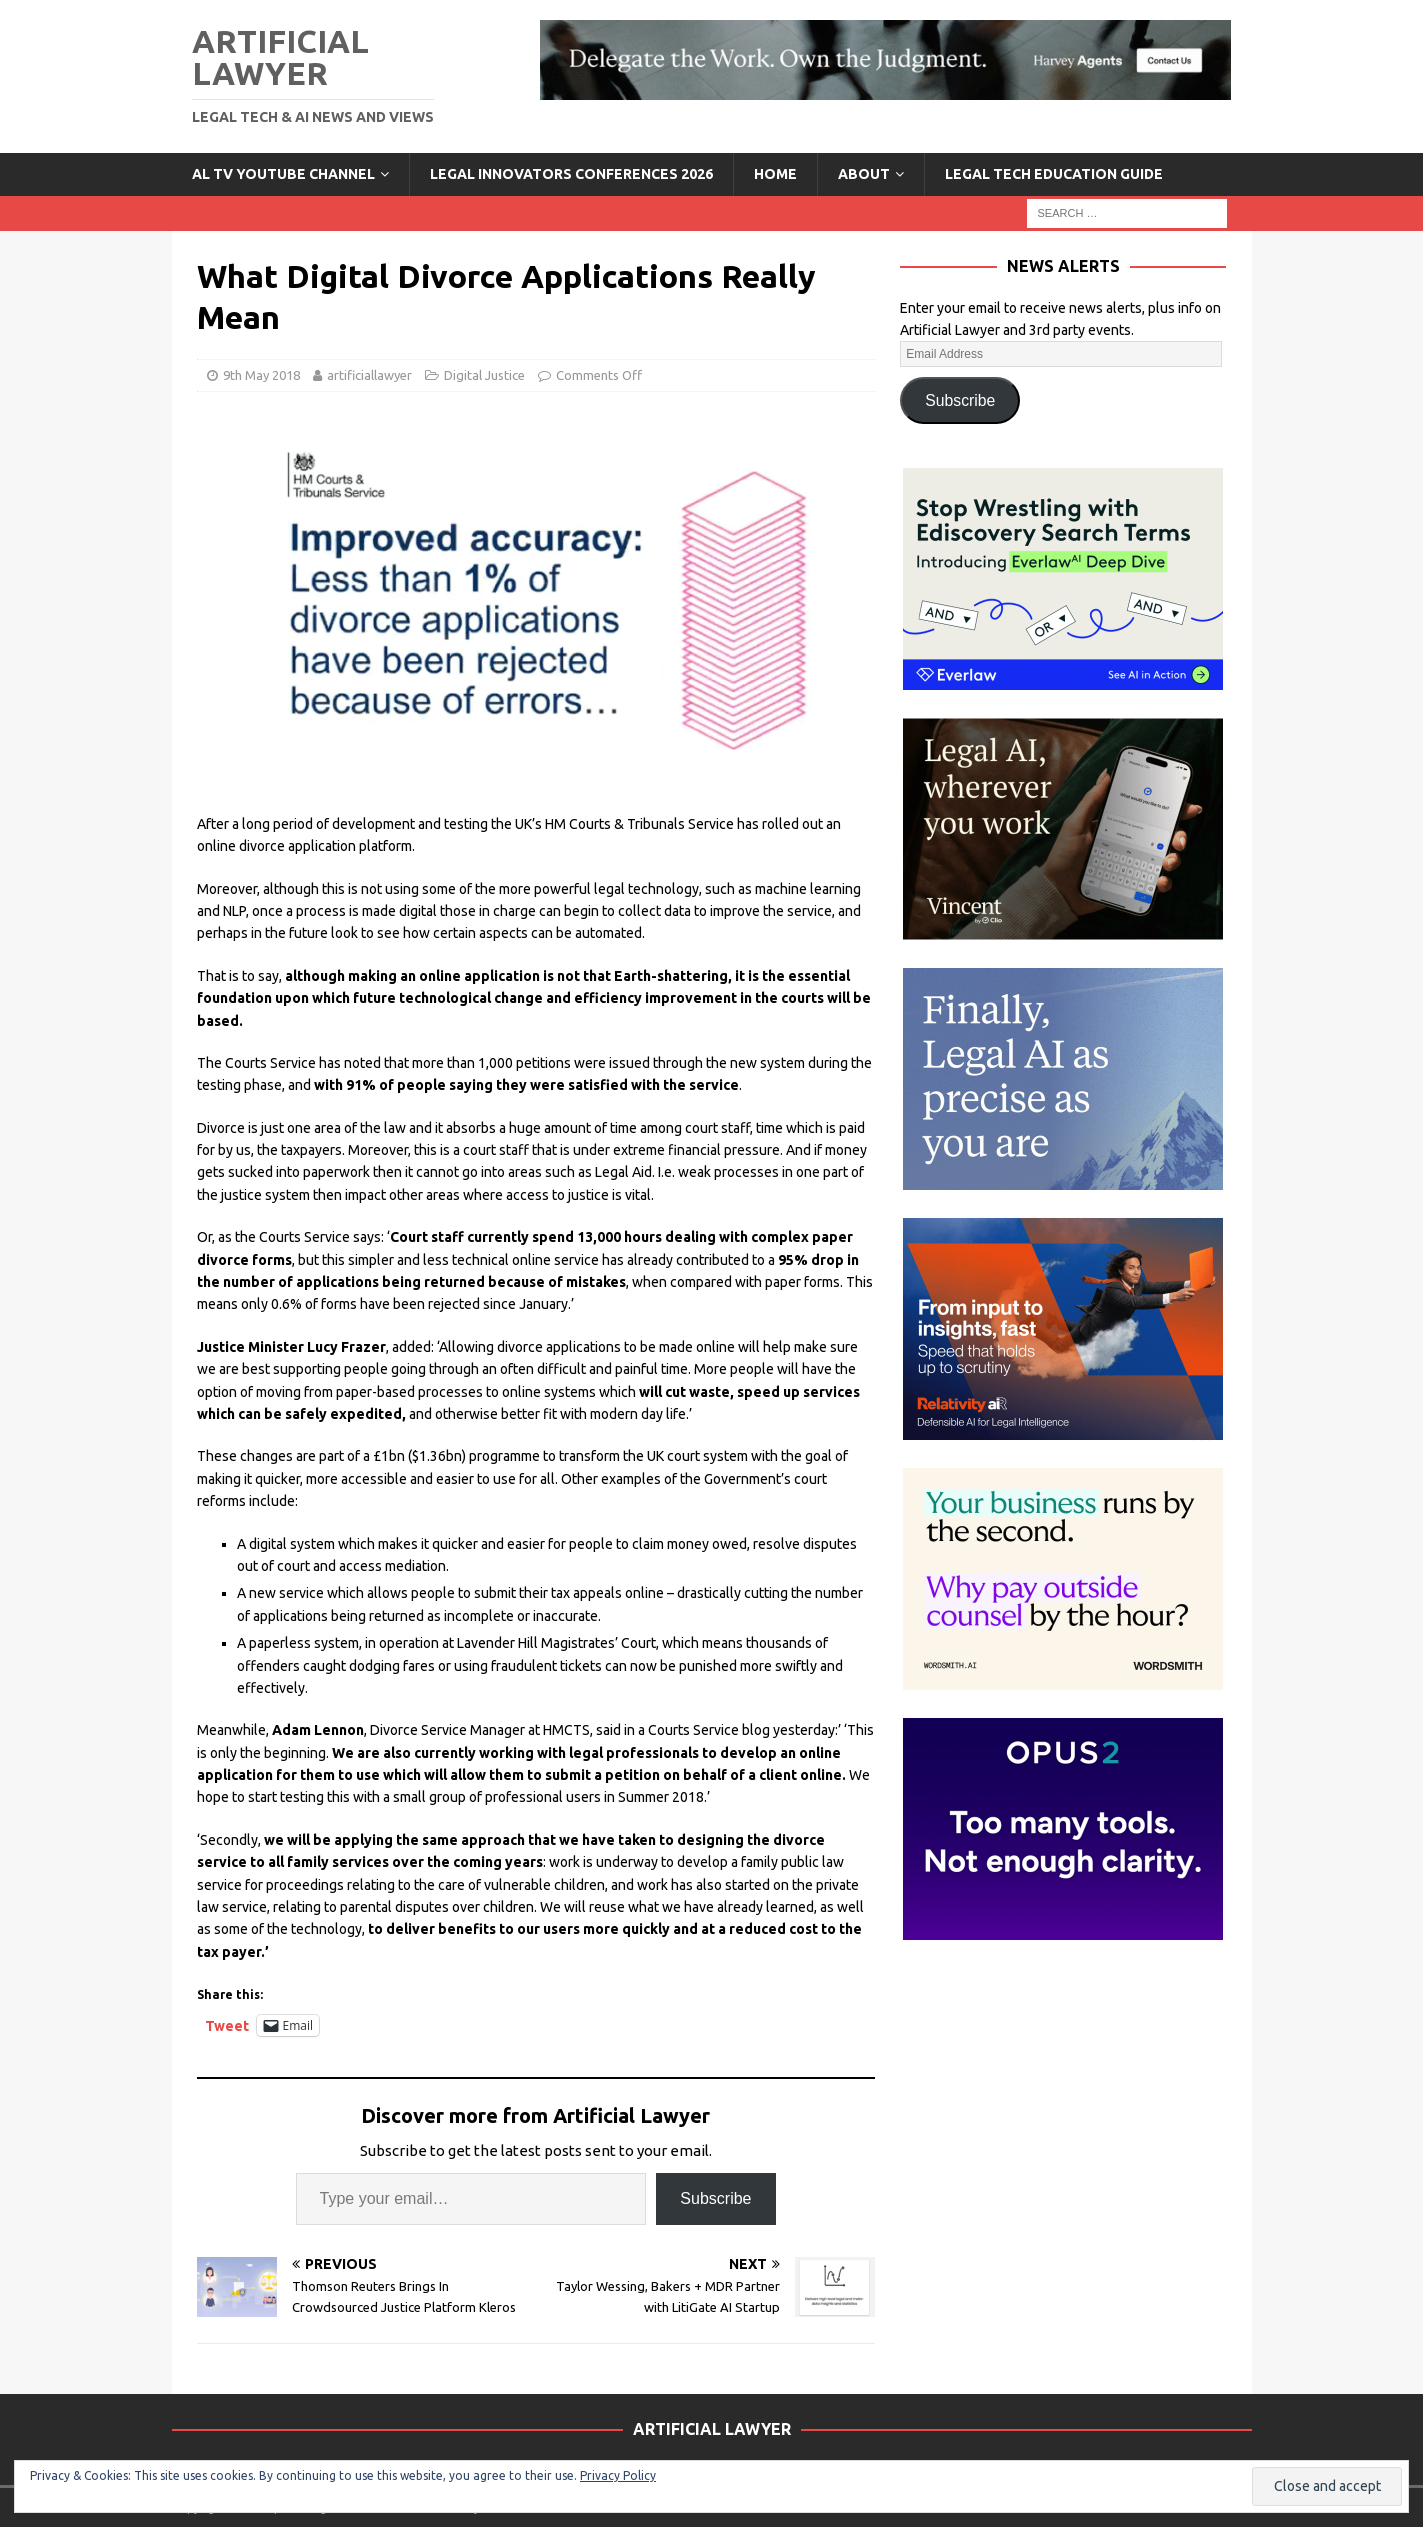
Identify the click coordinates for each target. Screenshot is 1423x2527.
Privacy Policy (618, 2475)
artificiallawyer (369, 375)
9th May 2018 (261, 375)
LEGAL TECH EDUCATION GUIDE (1054, 174)
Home (775, 174)
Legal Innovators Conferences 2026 (571, 174)
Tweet (227, 2025)
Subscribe (715, 2198)
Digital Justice (484, 375)
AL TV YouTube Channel (283, 174)
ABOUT (864, 174)
